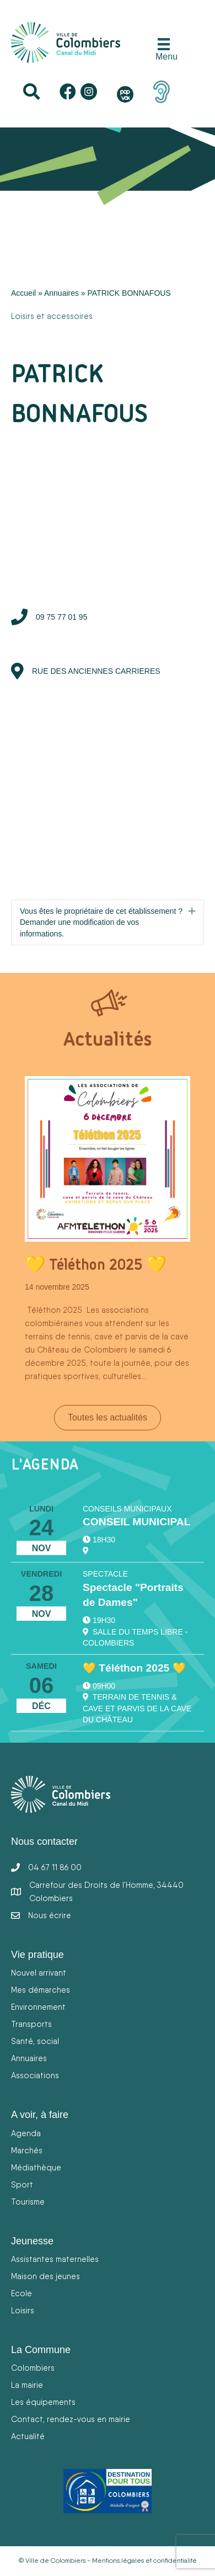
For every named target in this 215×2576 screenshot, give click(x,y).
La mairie (27, 2384)
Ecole (21, 2293)
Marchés (26, 2150)
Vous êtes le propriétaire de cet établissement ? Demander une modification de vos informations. (101, 922)
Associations (35, 2075)
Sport (22, 2184)
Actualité (28, 2436)
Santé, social (35, 2041)
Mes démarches (40, 1989)
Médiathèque (36, 2167)
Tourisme (28, 2201)
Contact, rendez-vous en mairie (70, 2419)
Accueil (23, 293)
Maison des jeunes (45, 2276)
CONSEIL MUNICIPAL (136, 1521)
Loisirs (22, 2310)
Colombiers (33, 2367)
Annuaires (61, 293)
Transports (31, 2024)
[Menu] (163, 50)
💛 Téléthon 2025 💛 (95, 1264)
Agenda (26, 2133)
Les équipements (43, 2402)
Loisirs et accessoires (52, 316)
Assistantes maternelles (55, 2259)
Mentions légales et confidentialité (144, 2560)
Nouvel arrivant (38, 1972)
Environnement (38, 2006)
